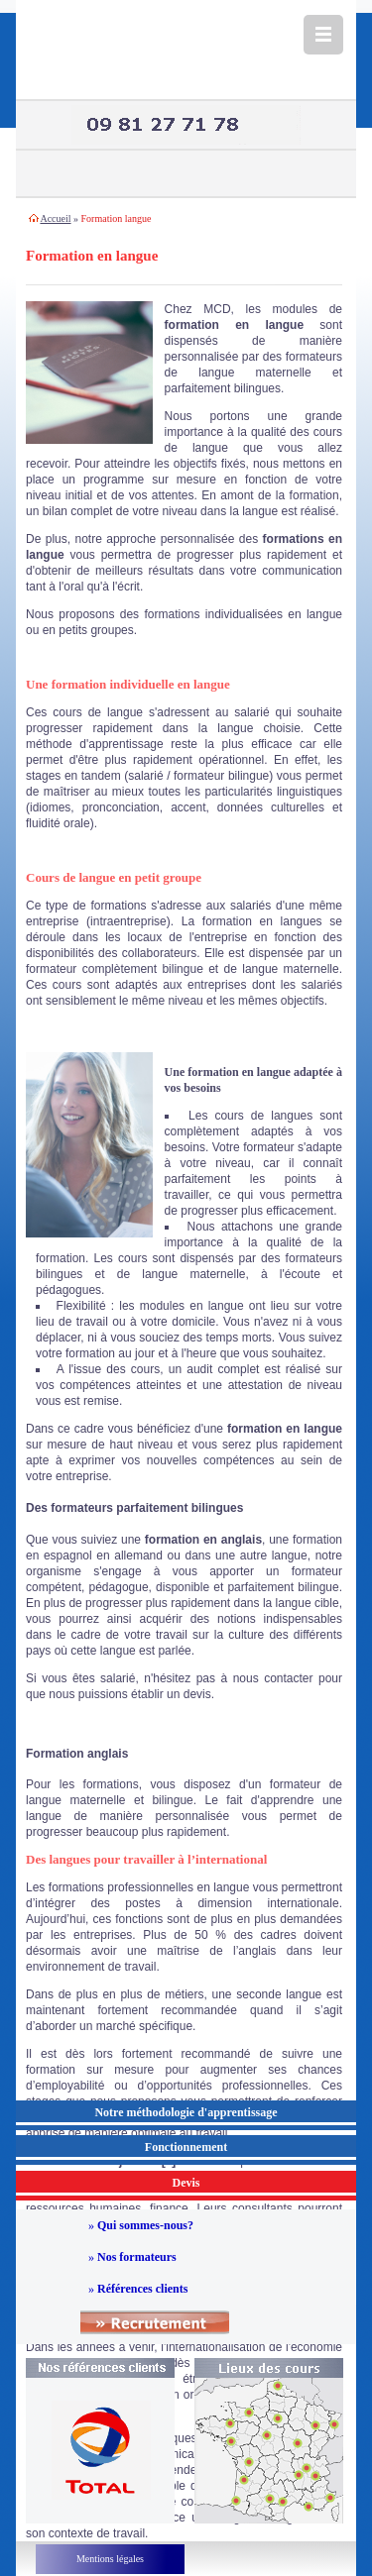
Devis (186, 2183)
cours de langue (98, 712)
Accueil (55, 218)
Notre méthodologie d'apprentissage (185, 2112)
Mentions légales (110, 2558)
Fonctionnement (186, 2147)
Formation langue (116, 218)
